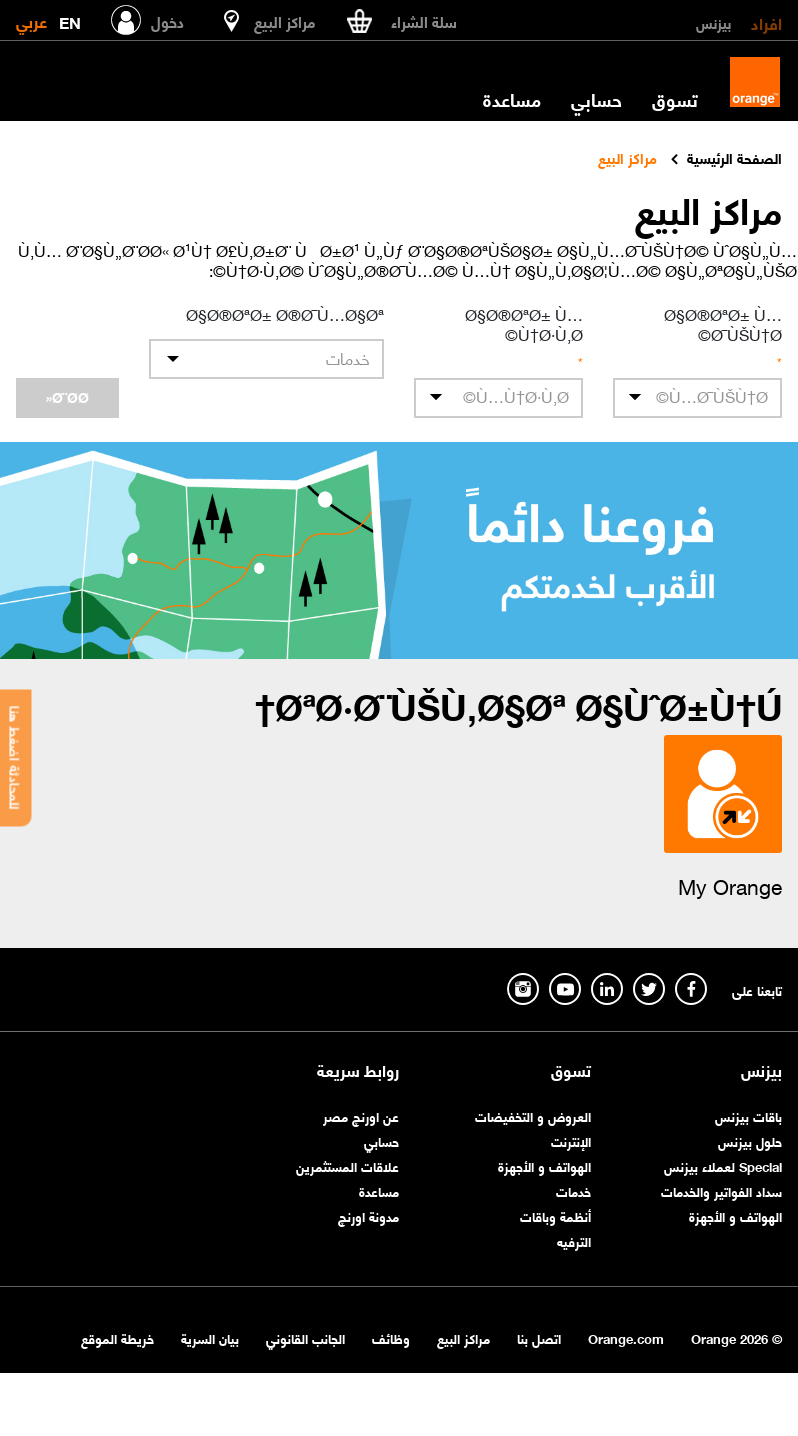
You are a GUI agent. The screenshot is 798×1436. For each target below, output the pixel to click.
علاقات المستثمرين (347, 1165)
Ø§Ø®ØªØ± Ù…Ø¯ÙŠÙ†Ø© (723, 323)
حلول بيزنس (750, 1140)
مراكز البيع (463, 1337)
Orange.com (626, 1337)
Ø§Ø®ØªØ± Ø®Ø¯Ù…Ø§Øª (285, 313)
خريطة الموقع (117, 1337)
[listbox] (266, 359)
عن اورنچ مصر (361, 1115)
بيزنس (713, 22)
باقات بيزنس (748, 1115)
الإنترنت (571, 1140)
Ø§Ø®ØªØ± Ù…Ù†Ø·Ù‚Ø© (524, 323)
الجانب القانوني (305, 1337)
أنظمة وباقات (555, 1215)
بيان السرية (210, 1337)
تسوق (675, 99)
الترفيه (574, 1240)
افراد (766, 22)
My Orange (730, 884)
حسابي (596, 99)
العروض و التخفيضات (533, 1115)
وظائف (391, 1337)
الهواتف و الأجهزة (735, 1215)
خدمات (573, 1190)
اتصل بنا (539, 1337)
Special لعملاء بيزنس (723, 1165)
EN (70, 18)
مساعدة (512, 99)
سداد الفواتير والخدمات (721, 1190)
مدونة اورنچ (368, 1215)
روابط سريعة (358, 1070)
